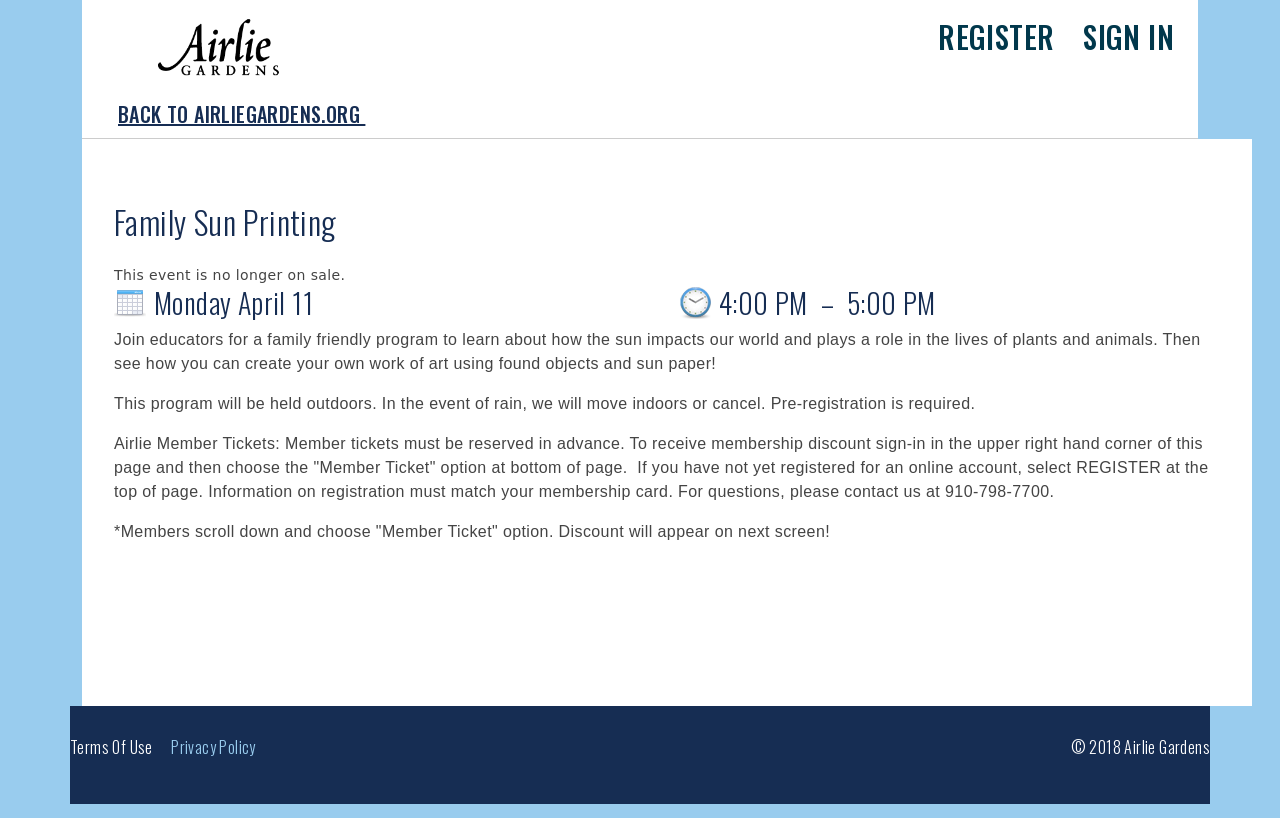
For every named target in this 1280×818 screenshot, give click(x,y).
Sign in (1128, 36)
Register (996, 36)
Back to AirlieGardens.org (241, 114)
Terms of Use (111, 747)
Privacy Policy (213, 747)
